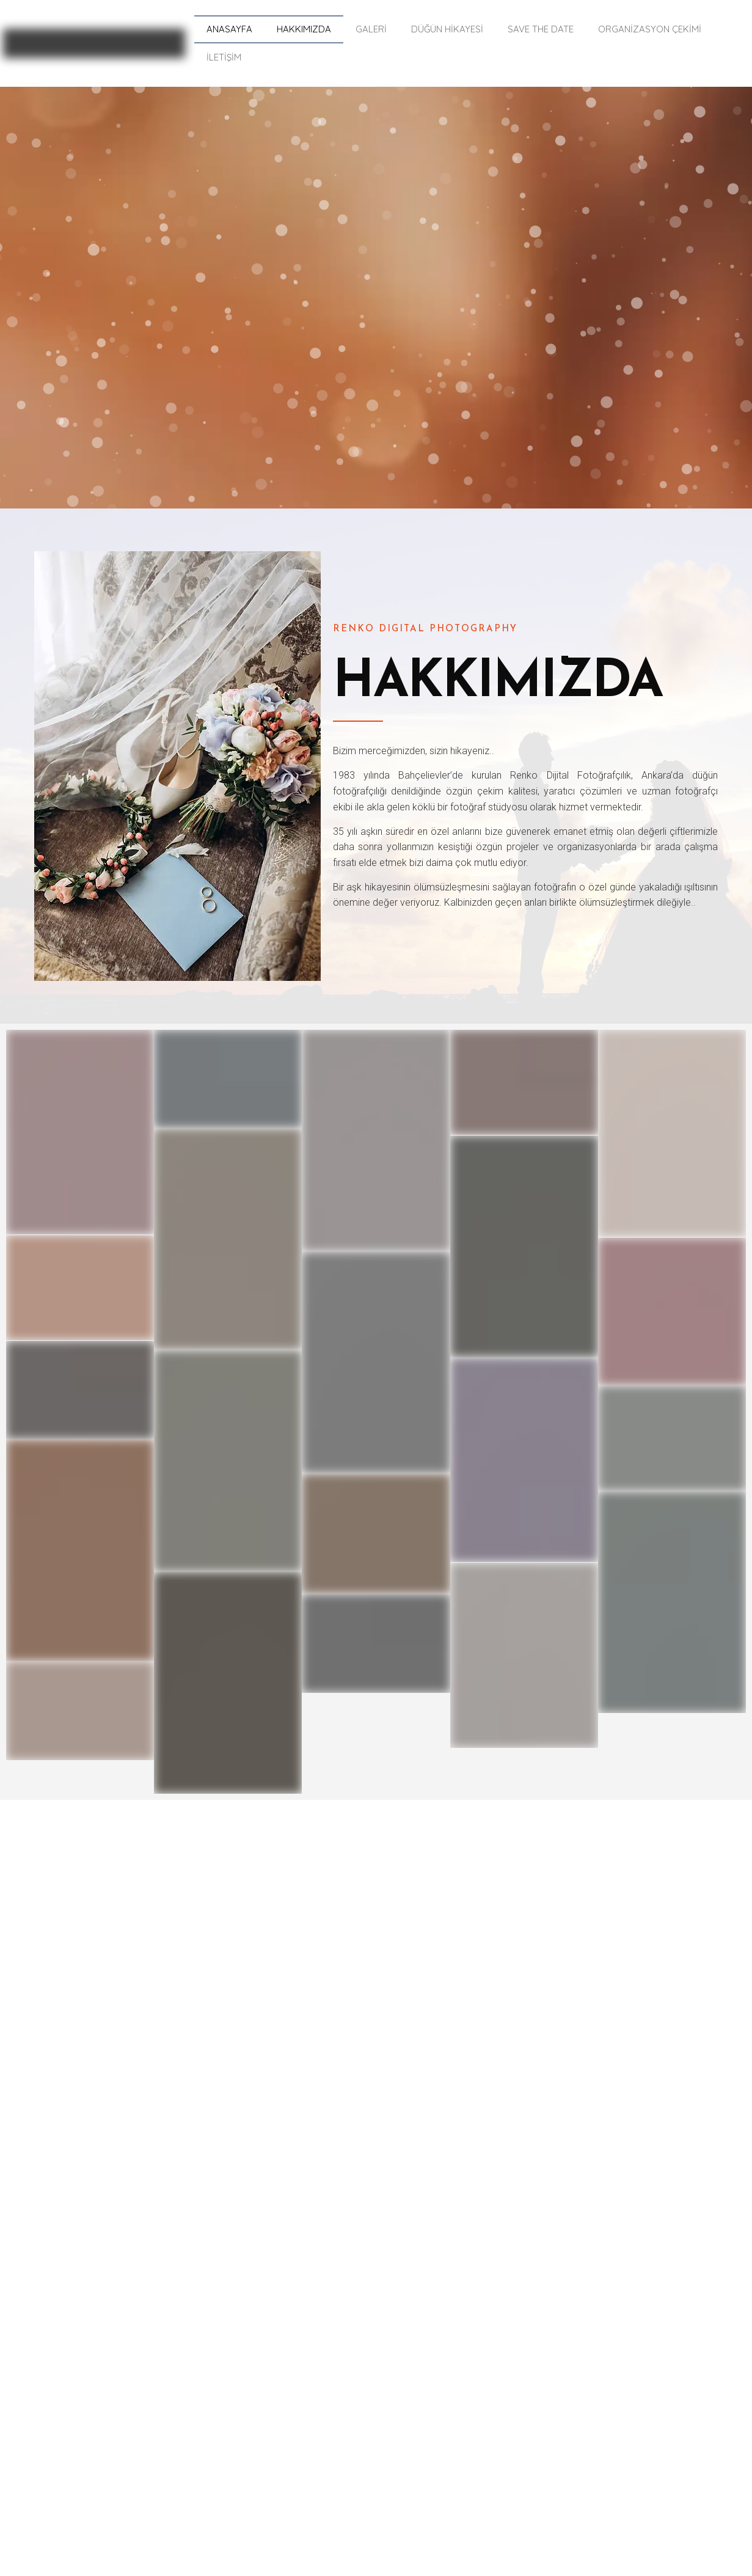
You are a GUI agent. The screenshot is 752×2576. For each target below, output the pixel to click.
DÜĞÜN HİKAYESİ (447, 29)
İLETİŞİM (223, 57)
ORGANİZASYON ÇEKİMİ (649, 29)
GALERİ (371, 29)
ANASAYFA (229, 29)
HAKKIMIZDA (304, 29)
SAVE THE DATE (541, 29)
